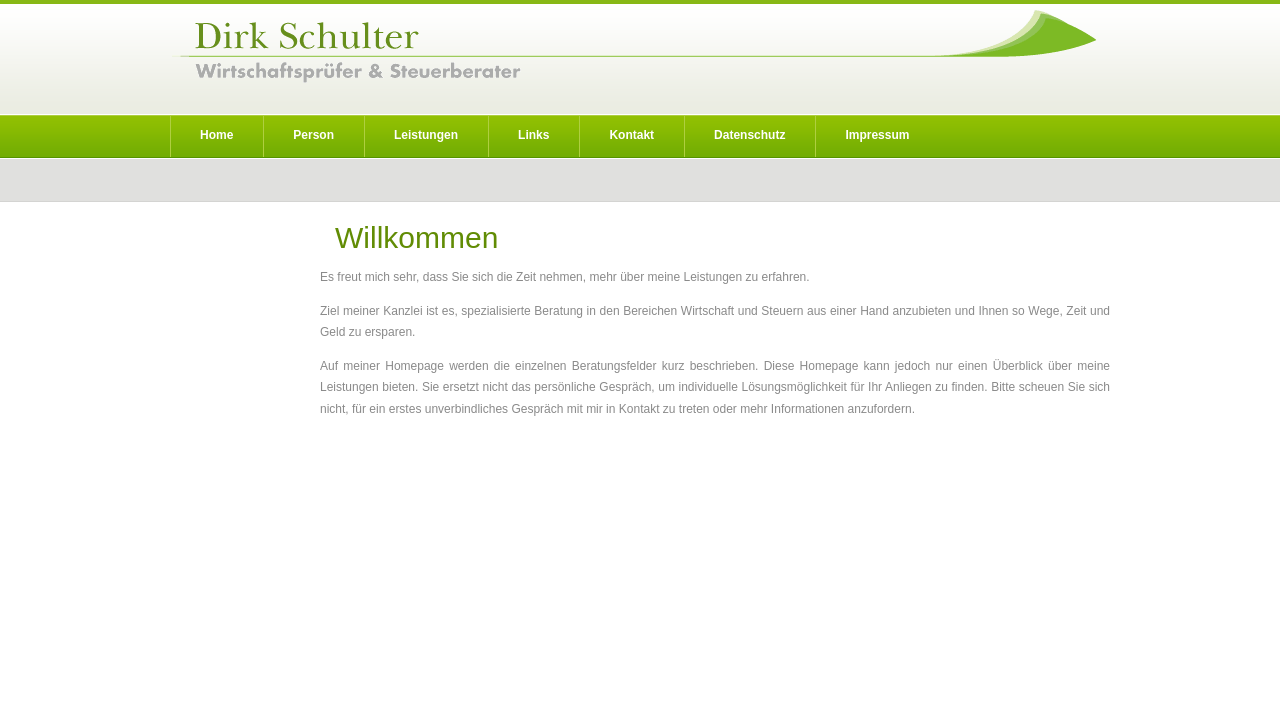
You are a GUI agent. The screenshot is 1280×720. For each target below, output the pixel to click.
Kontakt (631, 135)
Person (313, 135)
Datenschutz (749, 135)
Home (216, 135)
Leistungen (426, 135)
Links (533, 135)
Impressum (877, 135)
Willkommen (416, 237)
